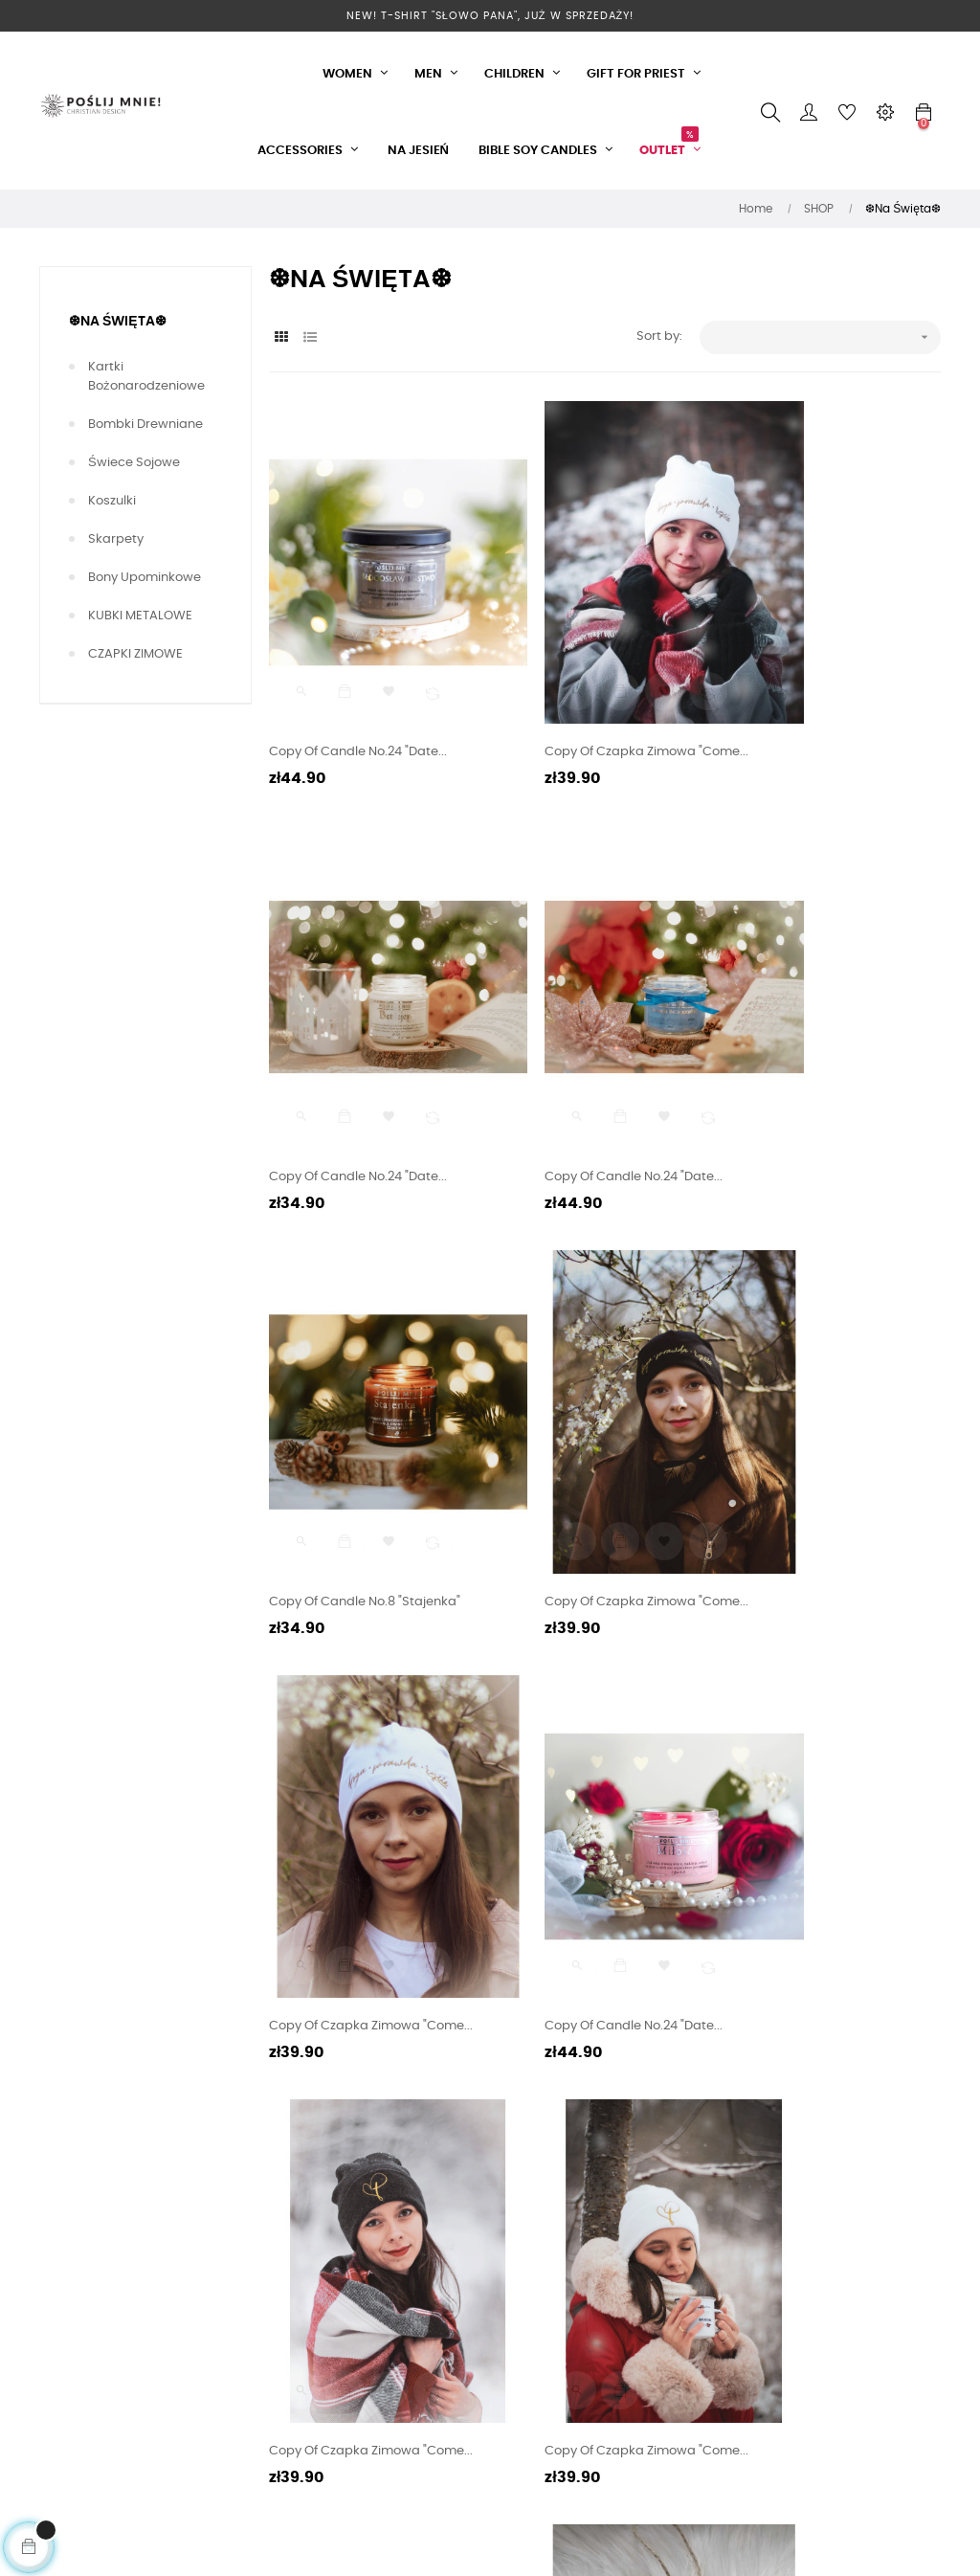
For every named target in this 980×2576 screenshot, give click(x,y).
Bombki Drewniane (145, 424)
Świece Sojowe (134, 463)
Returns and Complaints (459, 2312)
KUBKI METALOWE (140, 616)
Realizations (306, 2211)
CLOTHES (602, 2142)
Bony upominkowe (144, 577)
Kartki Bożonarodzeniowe (146, 376)
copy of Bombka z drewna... (814, 1795)
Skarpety (116, 539)
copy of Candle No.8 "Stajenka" (594, 1061)
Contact (447, 2448)
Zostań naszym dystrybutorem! (317, 2324)
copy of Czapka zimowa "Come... (600, 694)
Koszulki (112, 501)
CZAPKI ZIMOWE (135, 654)
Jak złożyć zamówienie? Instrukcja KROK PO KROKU (480, 2385)
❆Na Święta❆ (118, 321)
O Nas (287, 2142)
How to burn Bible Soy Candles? (487, 2258)
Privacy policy (311, 2176)
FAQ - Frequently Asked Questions (473, 2205)
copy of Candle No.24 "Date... (358, 694)
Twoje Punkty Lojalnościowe (465, 2151)
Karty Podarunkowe (329, 2280)
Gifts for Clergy (620, 2211)
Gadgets (602, 2176)
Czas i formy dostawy (334, 2245)
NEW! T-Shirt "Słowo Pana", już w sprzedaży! (490, 16)
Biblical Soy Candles (637, 2245)
